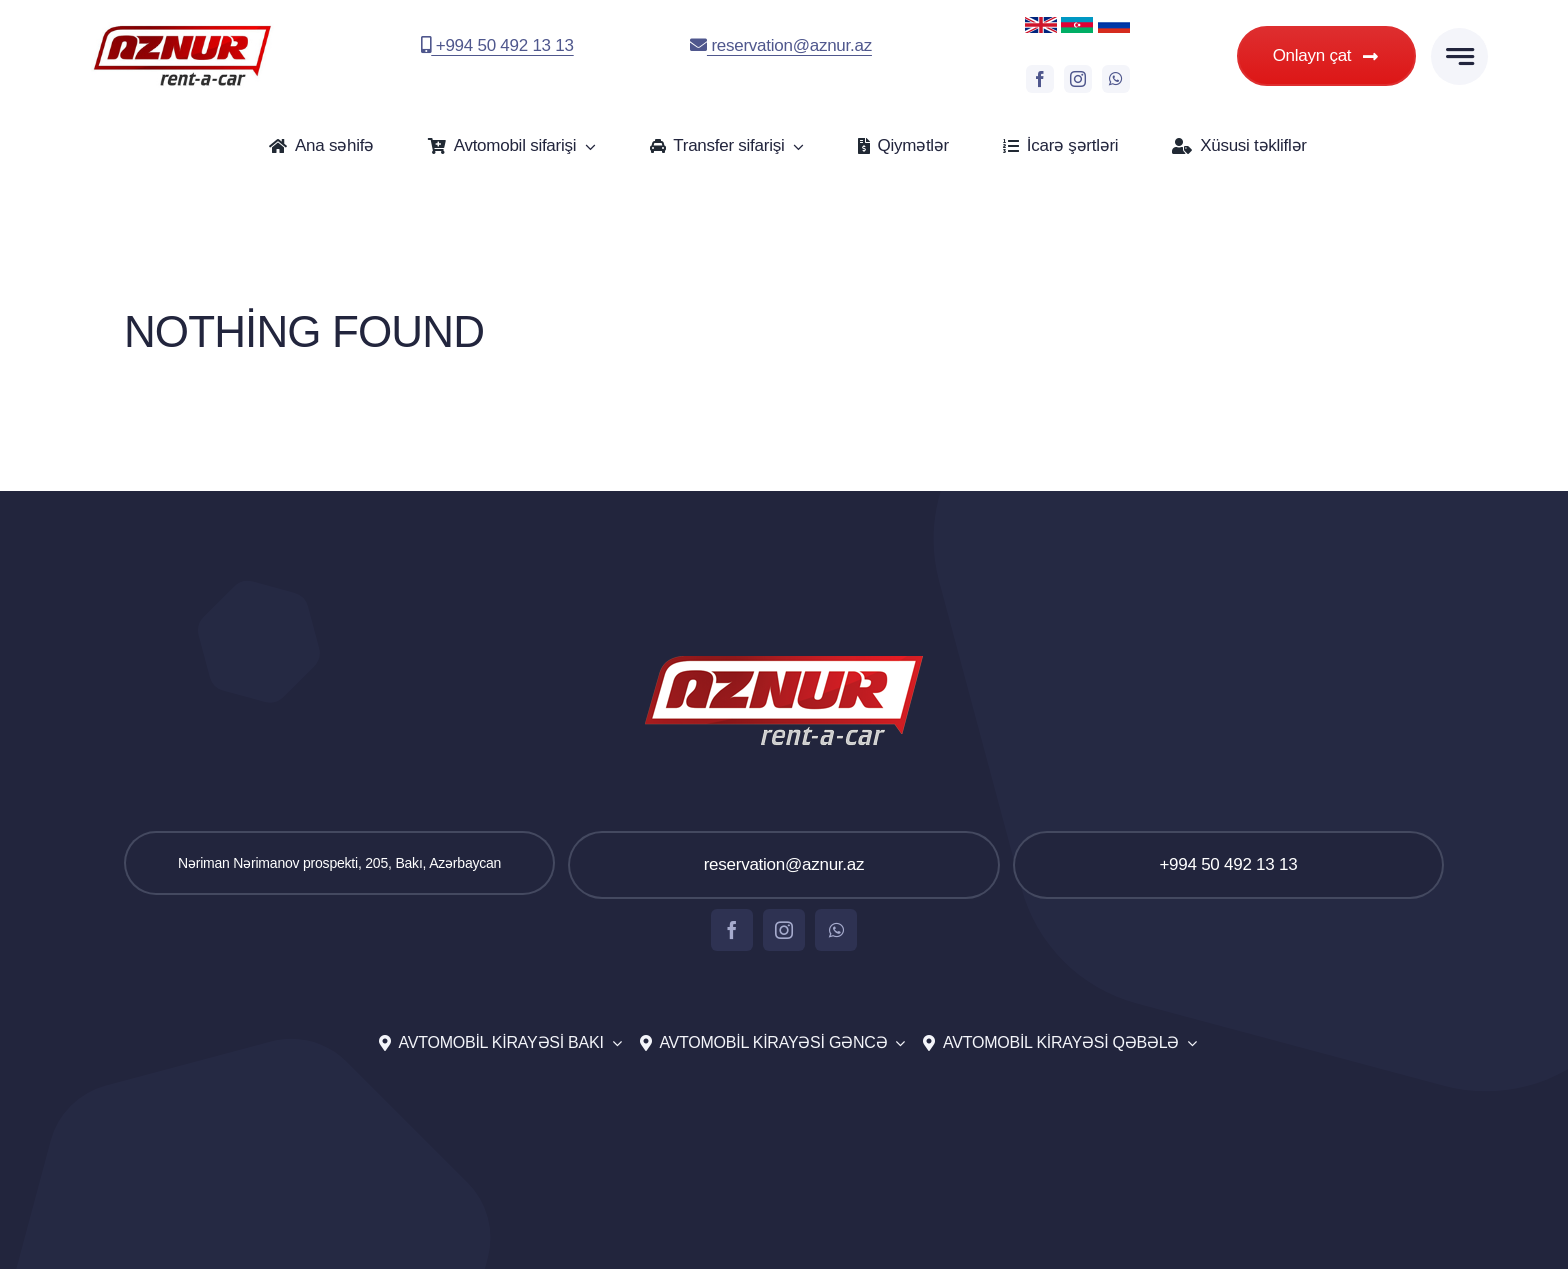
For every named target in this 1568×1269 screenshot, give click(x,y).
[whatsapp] (1116, 79)
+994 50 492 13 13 (497, 45)
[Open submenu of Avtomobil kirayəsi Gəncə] (896, 1043)
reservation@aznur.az (781, 45)
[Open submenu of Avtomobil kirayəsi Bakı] (613, 1043)
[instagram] (1078, 79)
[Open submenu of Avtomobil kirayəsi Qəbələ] (1188, 1043)
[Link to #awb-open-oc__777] (1459, 56)
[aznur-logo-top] (182, 30)
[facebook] (1040, 79)
